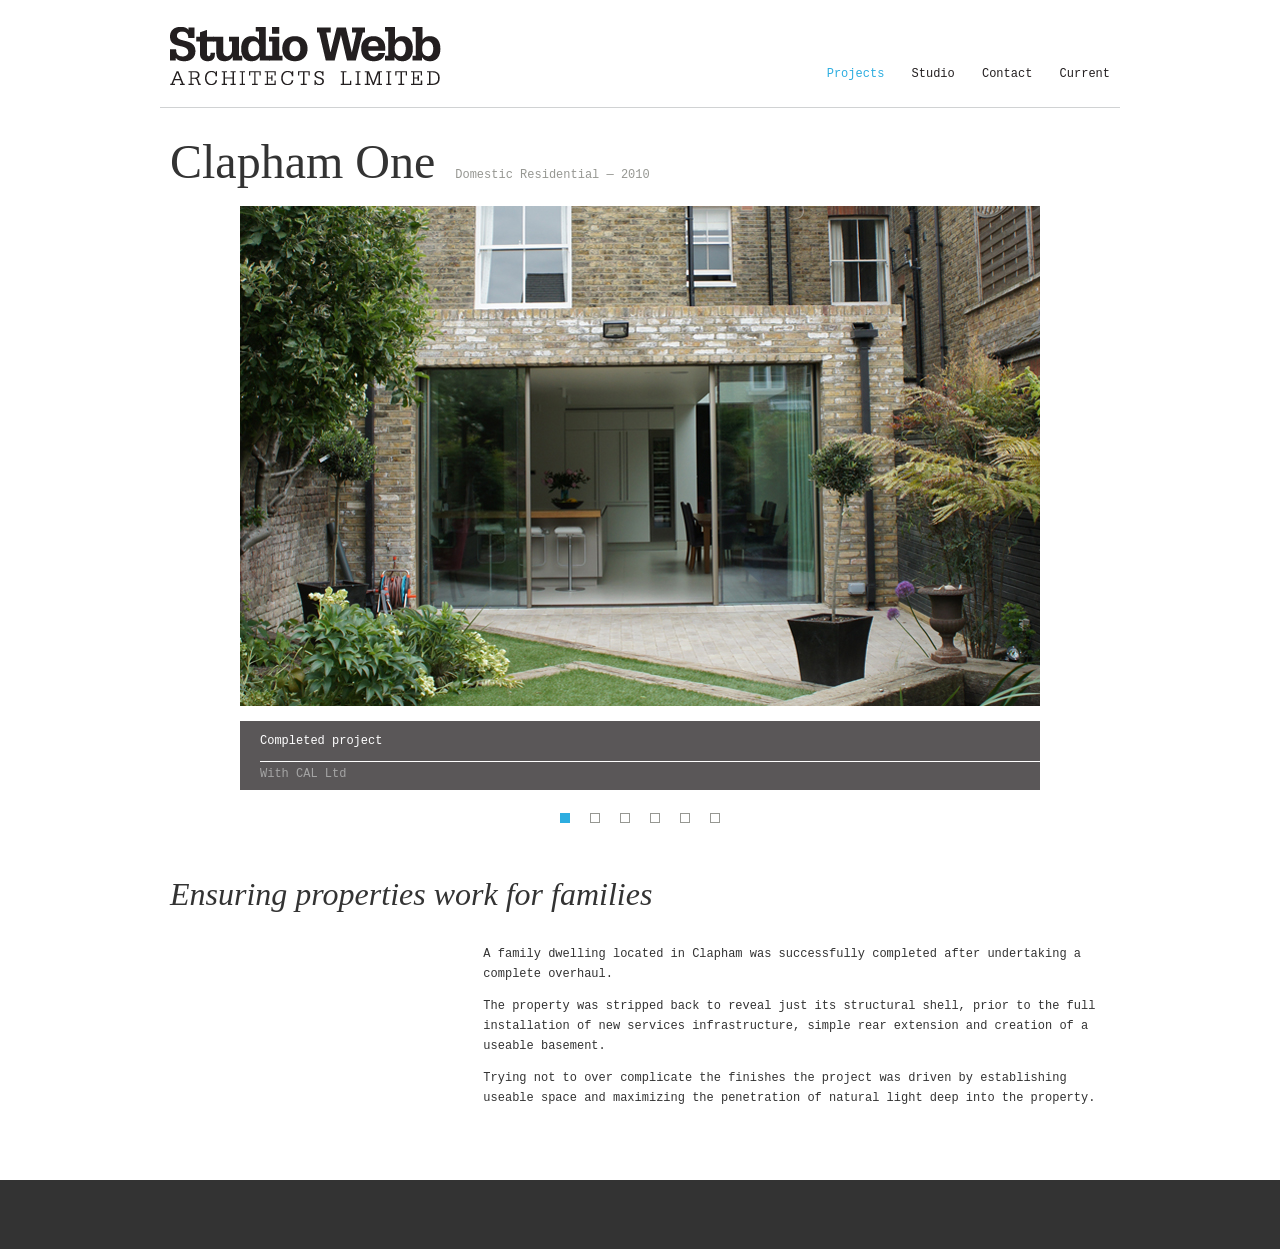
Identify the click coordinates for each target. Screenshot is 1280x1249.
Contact (1007, 80)
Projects (856, 80)
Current (1085, 80)
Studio (933, 80)
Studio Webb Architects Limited (305, 57)
